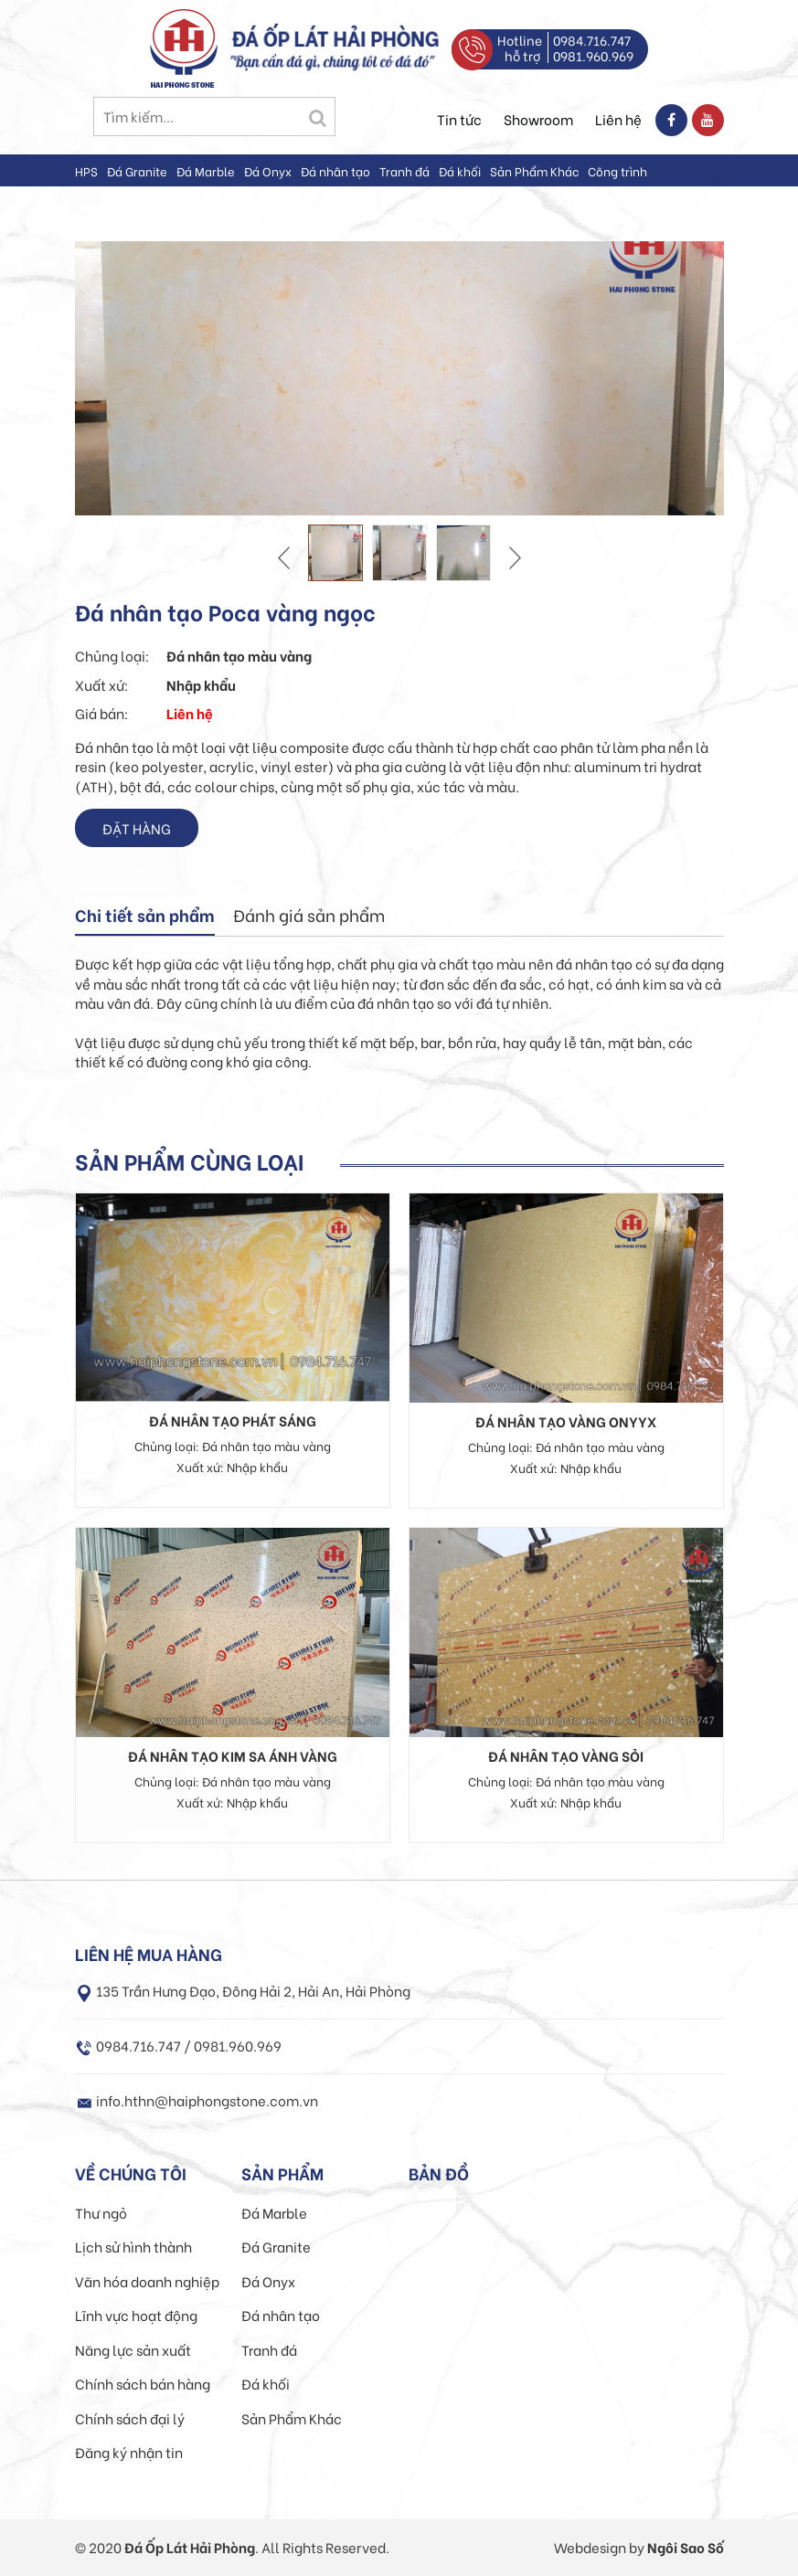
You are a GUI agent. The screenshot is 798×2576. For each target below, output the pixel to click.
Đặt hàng (136, 828)
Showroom (538, 119)
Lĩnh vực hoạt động (136, 2315)
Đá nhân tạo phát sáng (232, 1420)
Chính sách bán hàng (142, 2383)
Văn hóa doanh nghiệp (147, 2281)
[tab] (145, 916)
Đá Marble (205, 170)
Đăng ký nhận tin (129, 2452)
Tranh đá (404, 170)
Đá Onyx (268, 170)
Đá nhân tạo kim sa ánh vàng (232, 1755)
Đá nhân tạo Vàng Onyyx (565, 1421)
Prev (286, 557)
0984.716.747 (592, 39)
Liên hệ (618, 119)
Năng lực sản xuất (133, 2349)
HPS (86, 170)
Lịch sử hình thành (133, 2246)
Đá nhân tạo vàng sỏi (566, 1755)
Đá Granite (137, 170)
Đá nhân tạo (335, 170)
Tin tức (459, 119)
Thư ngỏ (101, 2212)
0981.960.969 (593, 55)
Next (512, 557)
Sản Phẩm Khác (534, 170)
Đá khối (460, 170)
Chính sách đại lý (130, 2418)
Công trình (617, 170)
